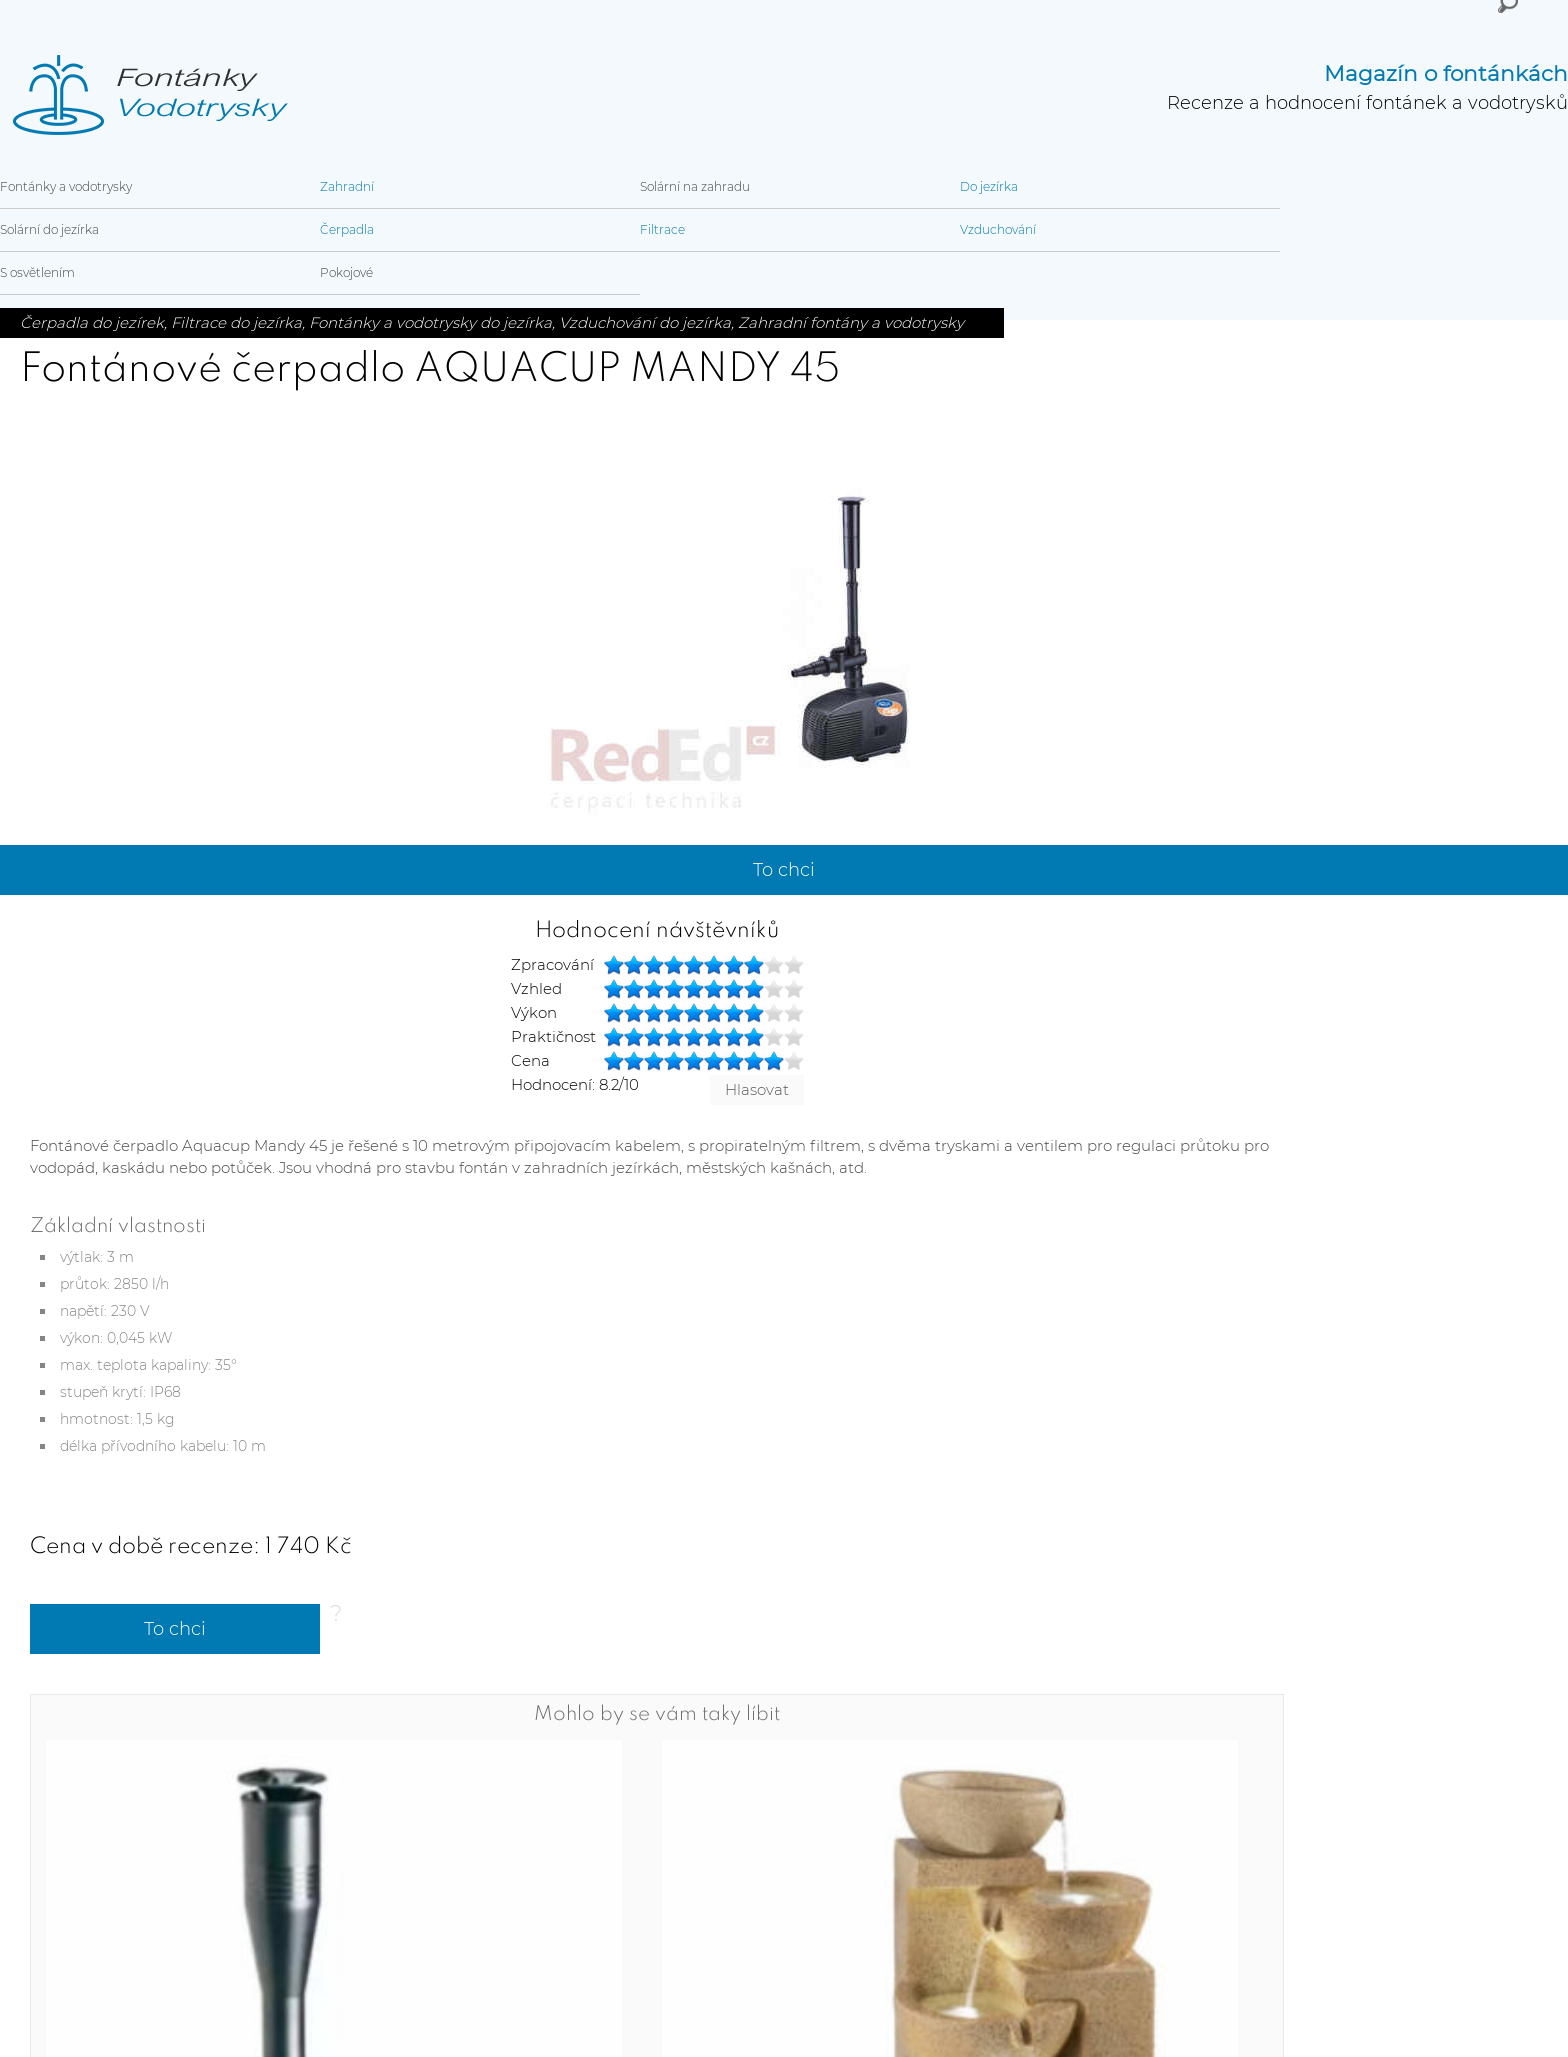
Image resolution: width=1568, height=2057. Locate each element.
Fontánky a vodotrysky (66, 186)
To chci (784, 870)
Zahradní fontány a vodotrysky (851, 322)
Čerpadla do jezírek (92, 322)
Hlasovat (757, 1089)
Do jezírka (989, 186)
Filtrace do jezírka (236, 322)
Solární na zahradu (695, 186)
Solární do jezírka (49, 229)
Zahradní (347, 186)
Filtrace (662, 229)
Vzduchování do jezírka (645, 322)
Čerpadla (347, 229)
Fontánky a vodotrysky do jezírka (430, 322)
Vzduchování (998, 229)
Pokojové (346, 272)
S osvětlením (37, 272)
